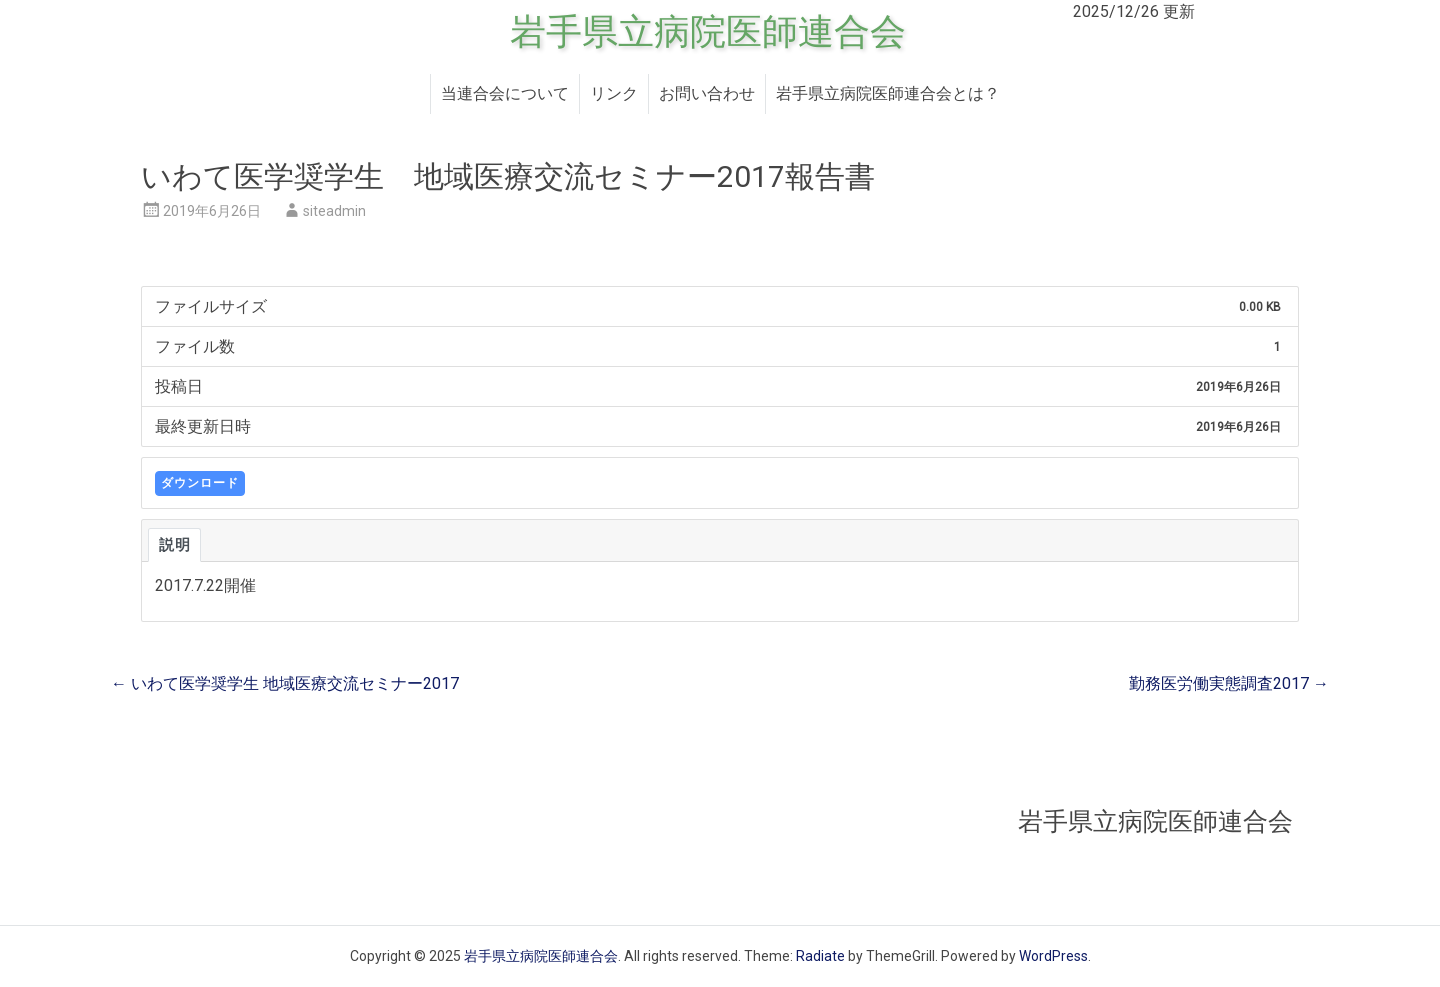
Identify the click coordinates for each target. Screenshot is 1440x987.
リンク (614, 93)
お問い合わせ (707, 93)
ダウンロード (200, 483)
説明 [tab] (174, 545)
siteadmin (334, 211)
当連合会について (505, 93)
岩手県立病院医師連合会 (708, 32)
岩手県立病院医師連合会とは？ (888, 93)
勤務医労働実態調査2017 (1229, 683)
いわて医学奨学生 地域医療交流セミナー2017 (285, 683)
